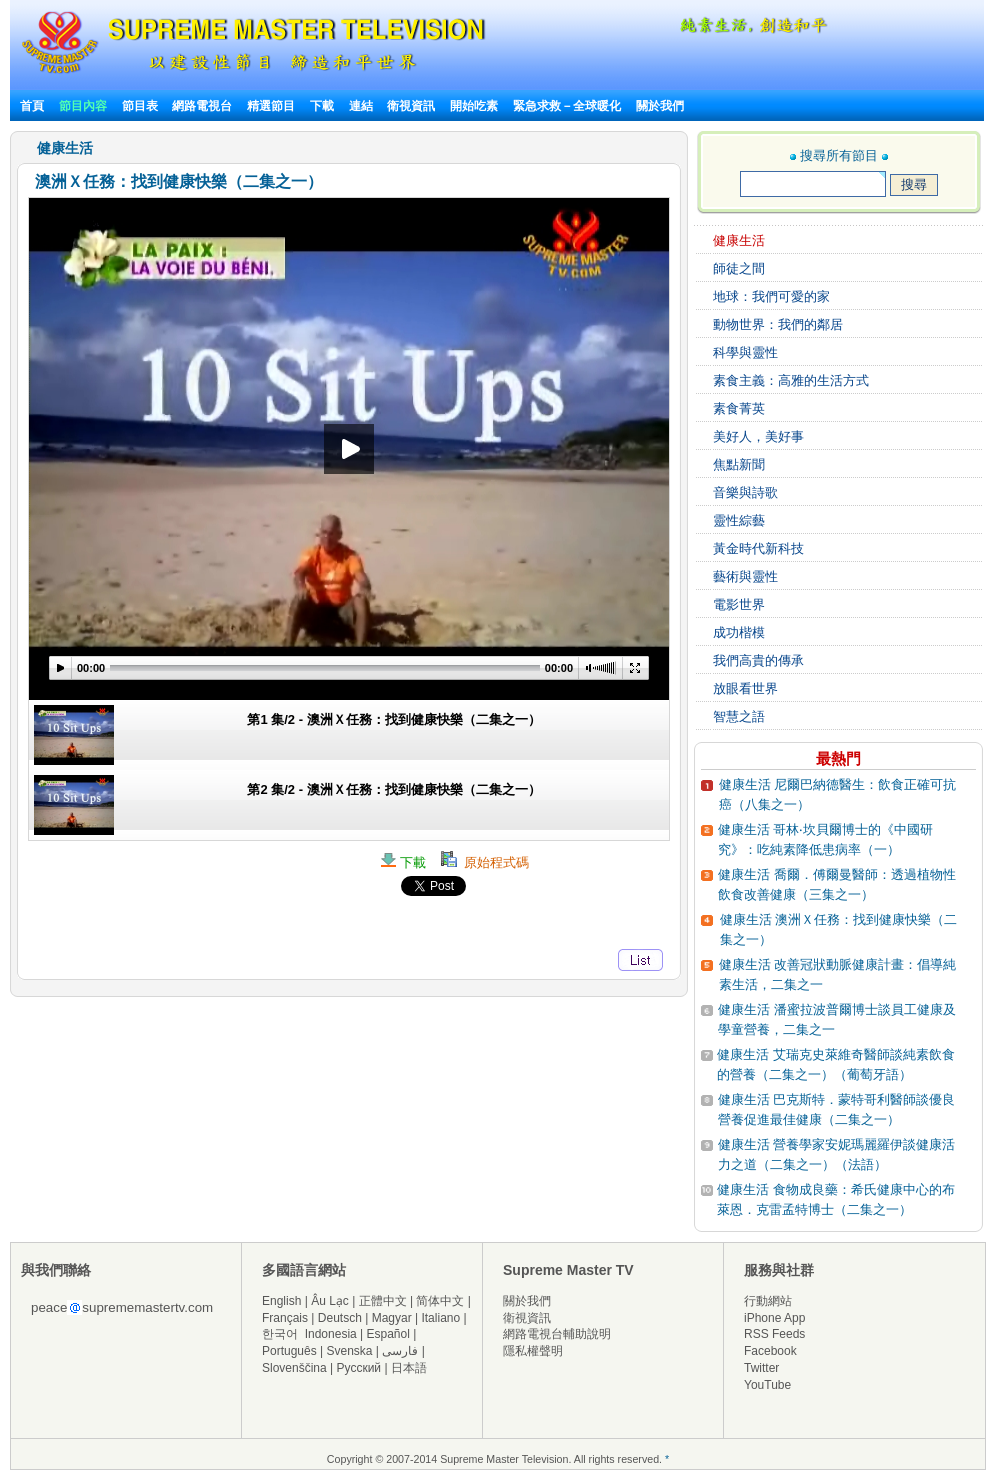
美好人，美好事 (758, 436)
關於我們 (660, 106)
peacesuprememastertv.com (122, 1307)
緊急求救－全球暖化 (567, 106)
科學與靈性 (745, 352)
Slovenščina (294, 1368)
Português (289, 1351)
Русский (359, 1368)
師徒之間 (739, 268)
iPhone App (774, 1318)
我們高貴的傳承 (758, 660)
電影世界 (739, 604)
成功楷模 (739, 632)
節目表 (140, 106)
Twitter (761, 1368)
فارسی (400, 1351)
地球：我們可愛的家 (771, 296)
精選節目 (271, 106)
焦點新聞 (739, 464)
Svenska (350, 1351)
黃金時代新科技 (758, 548)
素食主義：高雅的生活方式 (791, 380)
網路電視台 (203, 106)
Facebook (770, 1351)
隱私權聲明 (533, 1351)
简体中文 (440, 1301)
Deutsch (340, 1318)
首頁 (32, 106)
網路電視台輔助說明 (557, 1334)
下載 (322, 106)
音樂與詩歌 (745, 492)
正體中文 (383, 1301)
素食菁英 (739, 408)
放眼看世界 (745, 688)
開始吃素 (474, 106)
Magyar (392, 1318)
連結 (361, 106)
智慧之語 (739, 716)
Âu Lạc (330, 1301)
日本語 (409, 1368)
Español (388, 1334)
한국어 (280, 1334)
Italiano (440, 1318)
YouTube (767, 1385)
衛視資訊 (411, 106)
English (281, 1301)
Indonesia (331, 1334)
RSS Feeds (774, 1334)
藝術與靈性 (745, 576)
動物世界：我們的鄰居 (778, 324)
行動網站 (768, 1301)
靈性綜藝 (739, 520)
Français (285, 1318)
